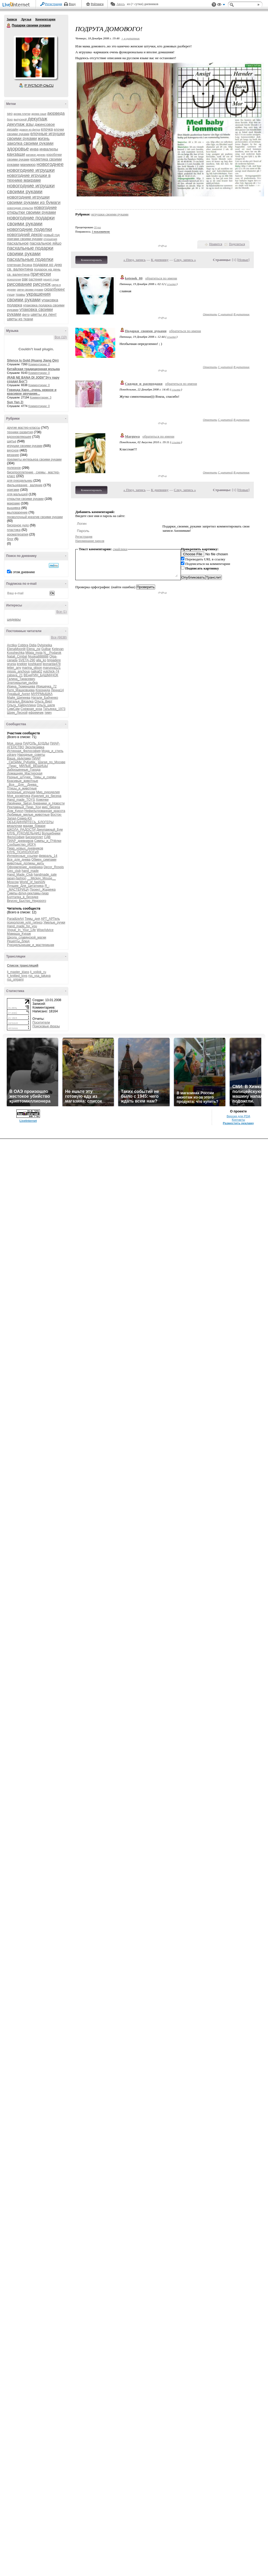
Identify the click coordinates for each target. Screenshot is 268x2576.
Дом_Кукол (15, 811)
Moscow (13, 882)
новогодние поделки (29, 229)
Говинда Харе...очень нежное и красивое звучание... (32, 392)
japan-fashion (16, 878)
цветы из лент (44, 314)
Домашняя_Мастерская (24, 773)
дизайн (12, 129)
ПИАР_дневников (20, 841)
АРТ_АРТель (50, 919)
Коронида (43, 690)
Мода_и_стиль (53, 751)
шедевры (14, 619)
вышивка (13, 508)
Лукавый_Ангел (18, 694)
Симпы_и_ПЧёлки (47, 841)
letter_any (14, 668)
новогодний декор (25, 234)
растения (35, 279)
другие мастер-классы (23, 428)
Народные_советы (31, 755)
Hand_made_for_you (22, 926)
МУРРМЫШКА (42, 694)
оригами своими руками (25, 239)
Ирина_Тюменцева (21, 686)
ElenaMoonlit (16, 649)
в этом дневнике (22, 572)
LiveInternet (17, 5)
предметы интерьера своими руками (34, 459)
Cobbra (23, 645)
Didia (32, 645)
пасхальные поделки (30, 259)
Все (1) (61, 612)
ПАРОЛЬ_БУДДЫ (36, 743)
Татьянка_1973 (54, 709)
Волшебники (51, 833)
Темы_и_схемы (44, 777)
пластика (14, 530)
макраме (13, 503)
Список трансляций (22, 965)
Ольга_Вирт (44, 701)
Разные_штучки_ (19, 777)
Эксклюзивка (34, 747)
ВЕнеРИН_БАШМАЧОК (41, 675)
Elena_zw (33, 649)
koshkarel (35, 664)
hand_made (30, 871)
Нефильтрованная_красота (44, 811)
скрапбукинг (54, 289)
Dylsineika (44, 645)
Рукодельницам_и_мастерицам (30, 945)
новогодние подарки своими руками (31, 220)
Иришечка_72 (46, 686)
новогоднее (50, 164)
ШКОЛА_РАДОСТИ (21, 829)
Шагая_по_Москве (51, 762)
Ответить (210, 314)
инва (34, 149)
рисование (19, 284)
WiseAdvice (45, 930)
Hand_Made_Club (20, 874)
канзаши (16, 154)
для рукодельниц (19, 480)
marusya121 (52, 668)
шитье (11, 441)
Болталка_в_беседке (22, 897)
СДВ (47, 837)
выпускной (20, 119)
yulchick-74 (51, 671)
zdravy (11, 755)
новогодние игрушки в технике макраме (29, 178)
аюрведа (56, 113)
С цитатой (225, 314)
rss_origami (15, 979)
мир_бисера (51, 807)
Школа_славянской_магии (26, 937)
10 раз (97, 227)
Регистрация (53, 4)
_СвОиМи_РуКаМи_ (22, 762)
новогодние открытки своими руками (32, 210)
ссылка (171, 284)
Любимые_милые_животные (28, 814)
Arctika (12, 645)
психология (14, 279)
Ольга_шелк (46, 705)
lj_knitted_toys (17, 976)
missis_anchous (18, 671)
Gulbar (46, 649)
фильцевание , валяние (25, 485)
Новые (243, 260)
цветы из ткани (20, 319)
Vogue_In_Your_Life (21, 930)
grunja (11, 664)
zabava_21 (15, 675)
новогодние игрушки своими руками (31, 188)
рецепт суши (51, 279)
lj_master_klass (18, 972)
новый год (51, 235)
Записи (12, 19)
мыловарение (17, 512)
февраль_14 (48, 856)
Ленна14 (57, 690)
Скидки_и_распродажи (143, 384)
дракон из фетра (29, 129)
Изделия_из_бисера (46, 796)
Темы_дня (32, 919)
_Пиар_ (12, 766)
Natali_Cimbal (17, 656)
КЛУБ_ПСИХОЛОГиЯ (23, 852)
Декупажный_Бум (49, 829)
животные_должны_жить (25, 863)
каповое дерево (36, 154)
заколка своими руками (30, 143)
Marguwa (132, 436)
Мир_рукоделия (48, 792)
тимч (48, 713)
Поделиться (237, 244)
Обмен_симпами (43, 859)
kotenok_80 (134, 278)
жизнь (44, 138)
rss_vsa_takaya (39, 976)
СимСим (13, 709)
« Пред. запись (135, 260)
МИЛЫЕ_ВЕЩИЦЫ (33, 766)
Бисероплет (34, 837)
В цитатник (241, 314)
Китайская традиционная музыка (33, 369)
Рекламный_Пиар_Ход (24, 807)
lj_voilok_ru (38, 972)
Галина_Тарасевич (21, 679)
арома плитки (21, 113)
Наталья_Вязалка (20, 701)
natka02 (36, 671)
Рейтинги (97, 4)
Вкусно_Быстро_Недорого (26, 901)
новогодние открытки (20, 208)
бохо (10, 119)
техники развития (20, 432)
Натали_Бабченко (44, 698)
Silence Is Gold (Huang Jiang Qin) (33, 360)
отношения (50, 239)
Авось (120, 4)
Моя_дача (14, 743)
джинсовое (45, 124)
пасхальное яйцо (46, 243)
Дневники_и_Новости (49, 803)
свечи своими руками (30, 289)
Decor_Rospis (54, 867)
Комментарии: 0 (39, 364)
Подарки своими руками (9, 26)
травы (20, 294)
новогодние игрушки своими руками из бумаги (34, 200)
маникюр (28, 164)
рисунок (42, 284)
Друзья (26, 19)
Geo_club (14, 871)
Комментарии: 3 (40, 397)
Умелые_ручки (54, 922)
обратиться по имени (161, 278)
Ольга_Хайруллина (21, 705)
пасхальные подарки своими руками (30, 250)
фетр (25, 315)
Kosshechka (15, 653)
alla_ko (41, 660)
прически (41, 274)
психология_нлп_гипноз (25, 922)
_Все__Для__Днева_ (22, 785)
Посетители (41, 1022)
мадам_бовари (34, 826)
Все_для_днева (19, 859)
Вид (221, 5)
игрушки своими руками (24, 446)
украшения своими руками (29, 296)
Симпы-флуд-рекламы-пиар (28, 893)
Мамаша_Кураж (19, 934)
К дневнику (160, 260)
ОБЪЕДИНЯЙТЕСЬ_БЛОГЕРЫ (30, 822)
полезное (14, 468)
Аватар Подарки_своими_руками (35, 57)
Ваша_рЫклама (19, 758)
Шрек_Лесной (17, 713)
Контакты (238, 1119)
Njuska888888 (38, 656)
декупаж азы (20, 124)
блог (10, 539)
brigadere (54, 660)
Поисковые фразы (46, 1026)
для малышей (17, 494)
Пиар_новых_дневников (25, 848)
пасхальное (18, 243)
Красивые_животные (22, 781)
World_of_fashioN (32, 882)
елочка (47, 129)
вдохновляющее (19, 437)
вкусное (13, 450)
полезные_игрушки (21, 792)
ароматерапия (17, 534)
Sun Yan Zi (15, 402)
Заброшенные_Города (23, 770)
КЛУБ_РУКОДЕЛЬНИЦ (24, 833)
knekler (22, 664)
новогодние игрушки (31, 170)
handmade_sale (45, 874)
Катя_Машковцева (21, 690)
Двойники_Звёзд (19, 803)
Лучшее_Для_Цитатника (25, 886)
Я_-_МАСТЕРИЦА (28, 887)
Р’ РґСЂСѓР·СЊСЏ (39, 86)
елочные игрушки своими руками (36, 136)
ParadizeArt (15, 919)
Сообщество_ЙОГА (21, 844)
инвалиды (48, 149)
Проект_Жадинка (43, 889)
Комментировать (91, 259)
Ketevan (58, 649)
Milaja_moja (34, 653)
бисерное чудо (18, 525)
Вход (72, 4)
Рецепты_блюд (18, 941)
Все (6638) (59, 637)
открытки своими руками (25, 499)
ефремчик (35, 713)
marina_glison (32, 668)
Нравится (215, 244)
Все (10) (61, 337)
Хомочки (42, 799)
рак (25, 279)
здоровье (18, 148)
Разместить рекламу (238, 1123)
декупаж (37, 118)
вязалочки (14, 826)
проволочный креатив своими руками (35, 517)
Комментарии (45, 19)
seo (10, 114)
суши (10, 295)
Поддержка (214, 4)
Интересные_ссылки (22, 856)
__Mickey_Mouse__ (41, 878)
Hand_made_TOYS (21, 799)
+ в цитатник (130, 38)
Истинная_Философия (23, 751)
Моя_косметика (18, 796)
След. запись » (185, 260)
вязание (13, 455)
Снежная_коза (31, 709)
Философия (16, 837)
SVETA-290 (26, 660)
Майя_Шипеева (18, 698)
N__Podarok (52, 653)
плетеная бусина (19, 265)
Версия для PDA (238, 1116)
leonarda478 (52, 664)
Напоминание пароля (89, 541)
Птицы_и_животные (22, 788)
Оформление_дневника (25, 867)
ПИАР (36, 758)
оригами (13, 490)
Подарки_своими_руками (145, 331)
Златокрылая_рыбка (22, 683)
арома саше (38, 113)
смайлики (120, 549)
